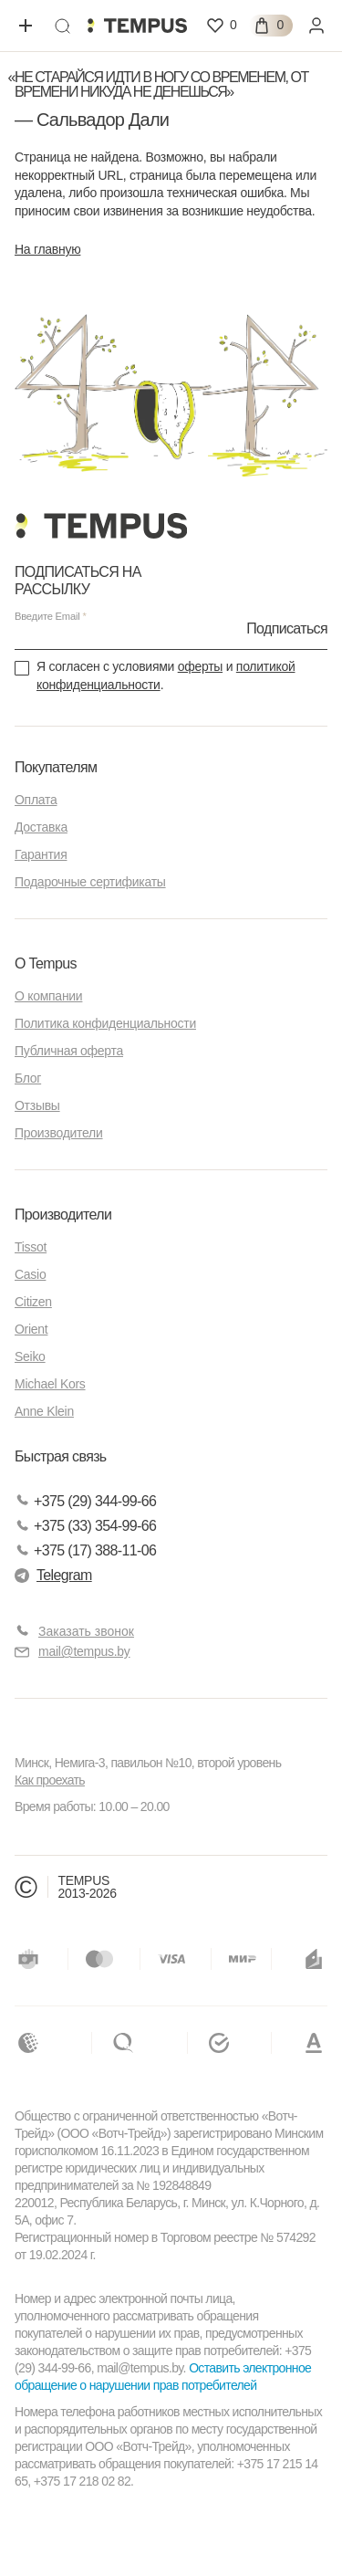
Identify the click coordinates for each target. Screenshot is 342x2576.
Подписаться (286, 628)
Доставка (41, 827)
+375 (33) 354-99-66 (85, 1526)
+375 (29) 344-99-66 (85, 1501)
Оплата (36, 799)
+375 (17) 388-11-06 (85, 1550)
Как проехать (50, 1780)
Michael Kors (50, 1384)
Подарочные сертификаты (90, 881)
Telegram (53, 1575)
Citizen (33, 1301)
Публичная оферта (69, 1050)
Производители (59, 1133)
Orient (31, 1329)
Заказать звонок (86, 1631)
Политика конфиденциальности (105, 1023)
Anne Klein (44, 1411)
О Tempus (46, 963)
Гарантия (41, 854)
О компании (48, 996)
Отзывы (37, 1105)
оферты (200, 666)
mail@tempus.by (72, 1652)
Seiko (30, 1356)
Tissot (31, 1247)
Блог (28, 1078)
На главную (47, 249)
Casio (30, 1274)
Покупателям (56, 767)
